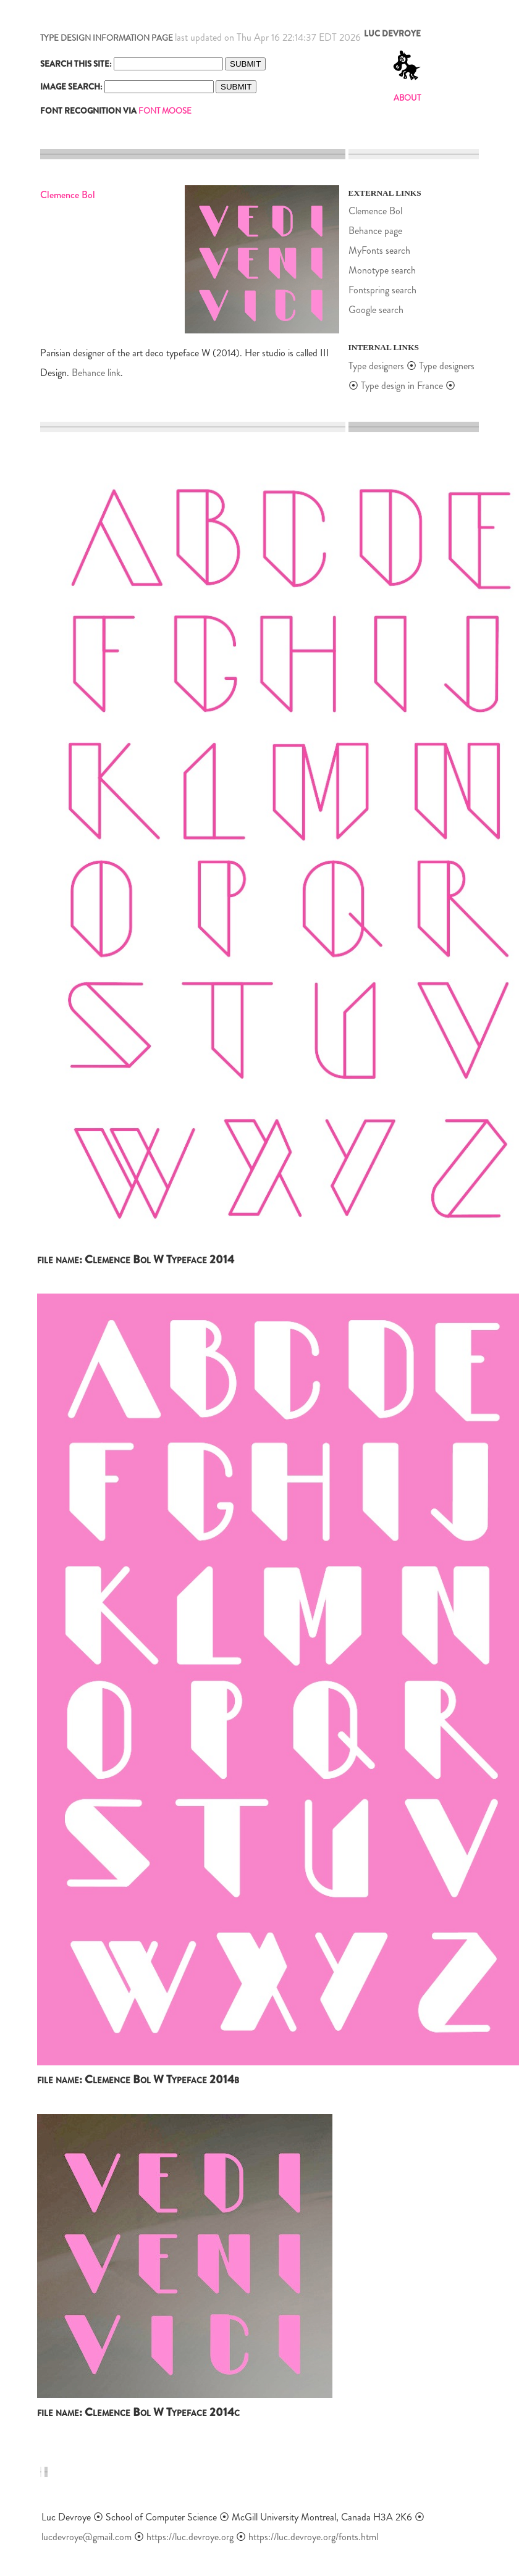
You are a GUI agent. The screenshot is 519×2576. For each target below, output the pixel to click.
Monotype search (382, 270)
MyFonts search (379, 250)
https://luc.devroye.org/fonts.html (313, 2537)
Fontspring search (382, 290)
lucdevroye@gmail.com (86, 2537)
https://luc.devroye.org (190, 2537)
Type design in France (402, 385)
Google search (375, 310)
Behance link (96, 373)
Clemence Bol (375, 211)
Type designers (376, 366)
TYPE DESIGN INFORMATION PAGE (106, 38)
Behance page (375, 231)
